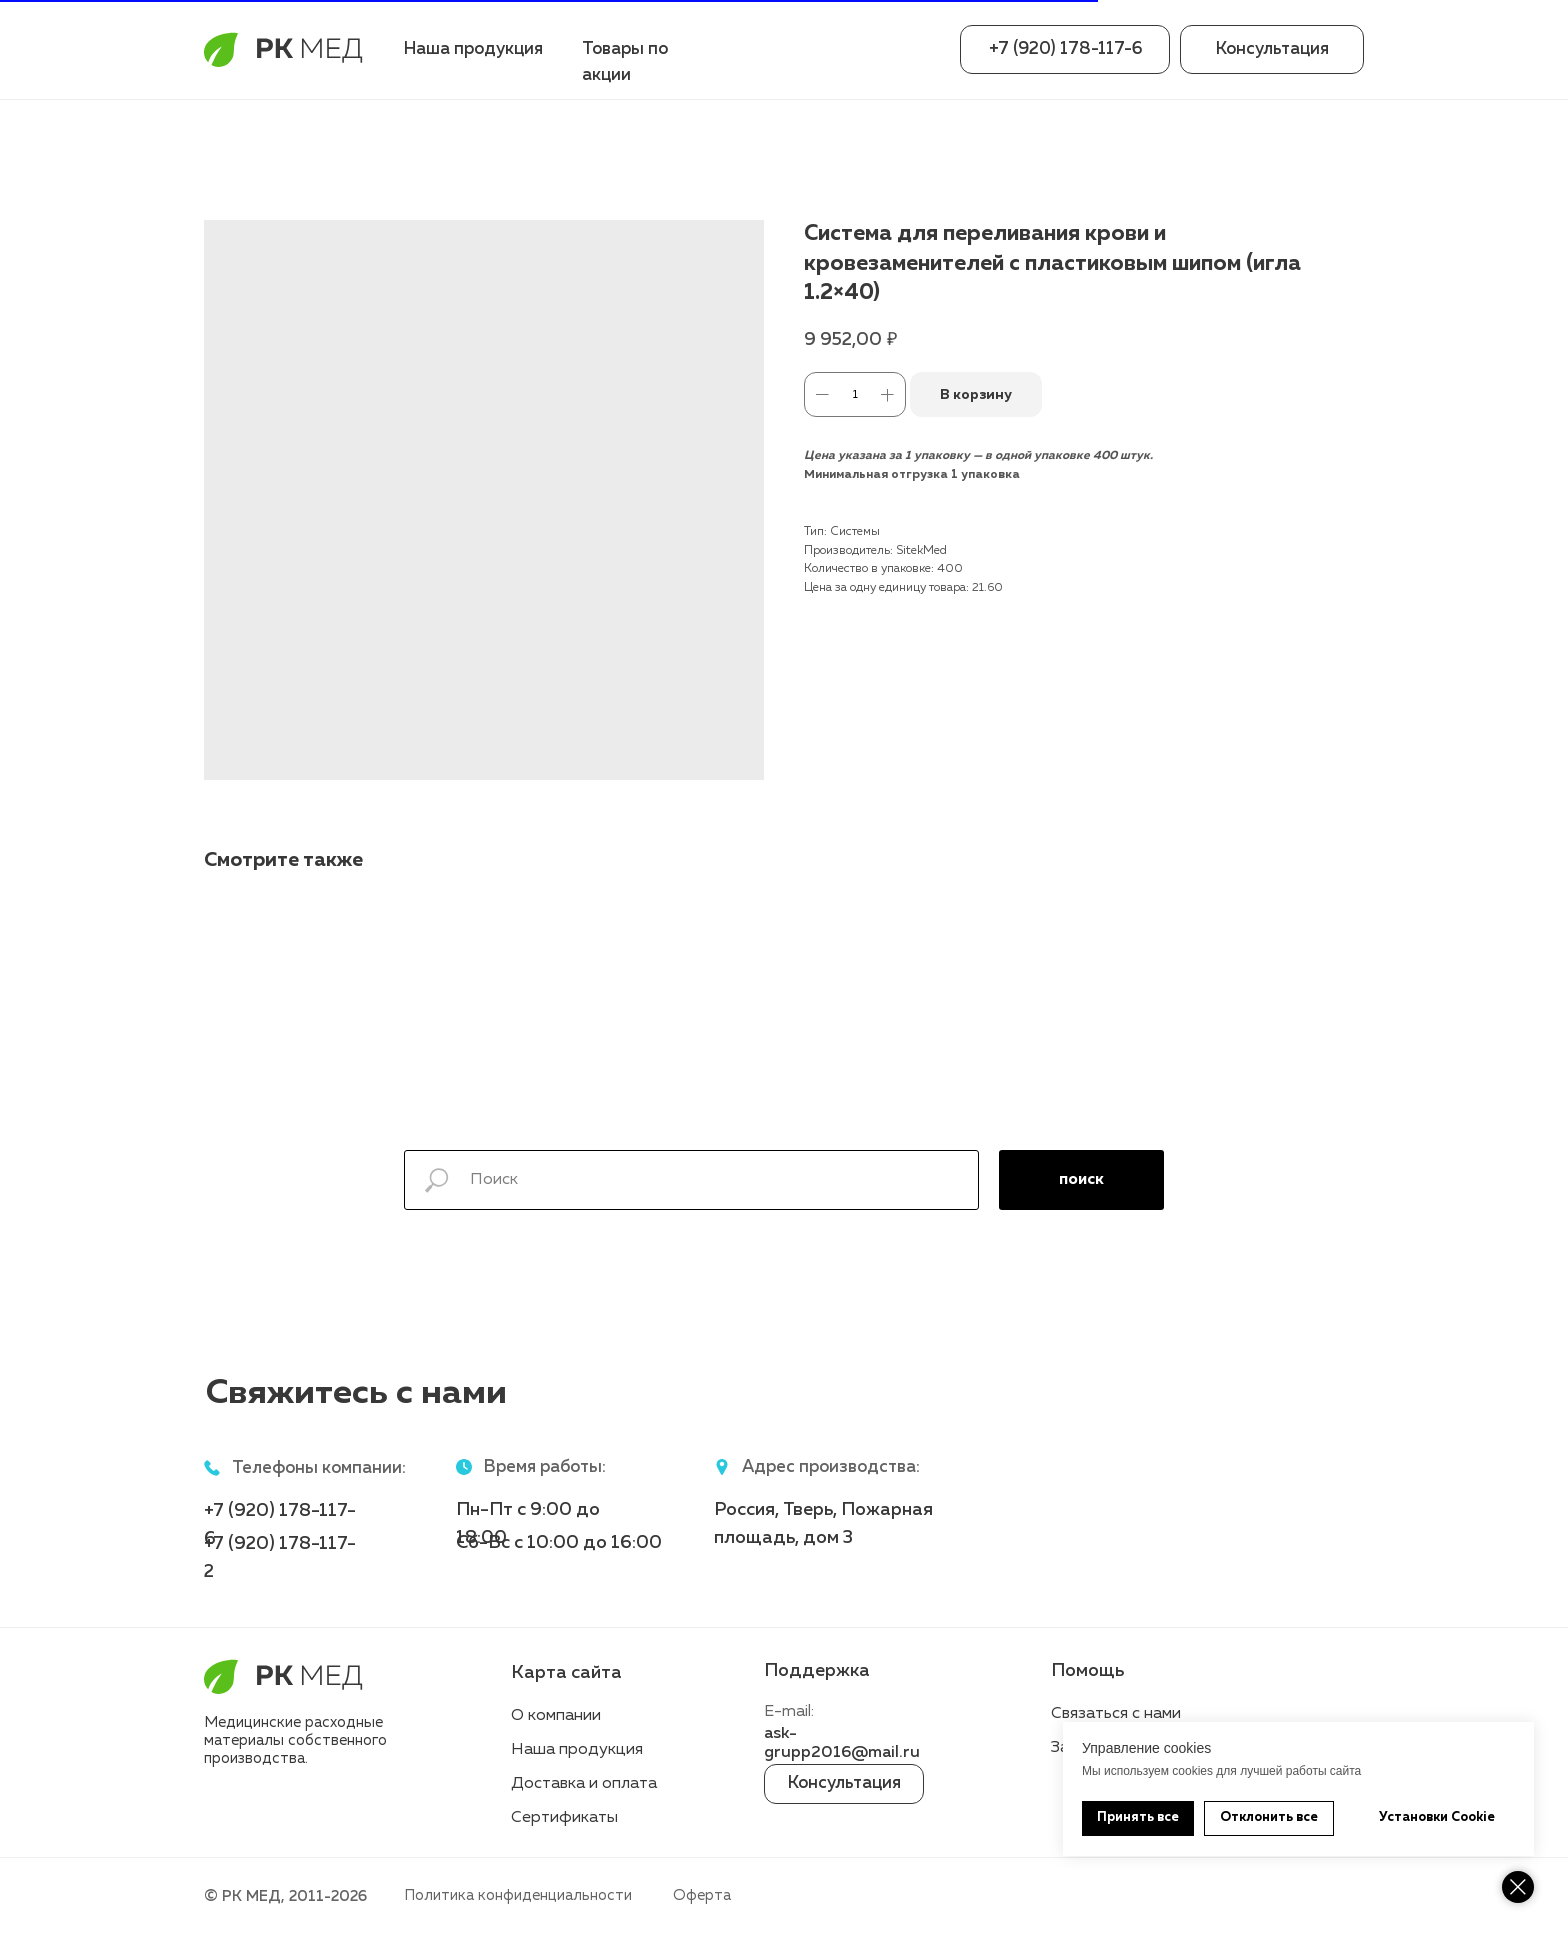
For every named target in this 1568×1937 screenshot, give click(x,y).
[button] (1272, 49)
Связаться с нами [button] (1116, 1714)
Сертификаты (564, 1818)
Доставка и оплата (584, 1784)
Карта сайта (566, 1673)
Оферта (702, 1895)
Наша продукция (473, 49)
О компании (556, 1716)
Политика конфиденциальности (518, 1895)
